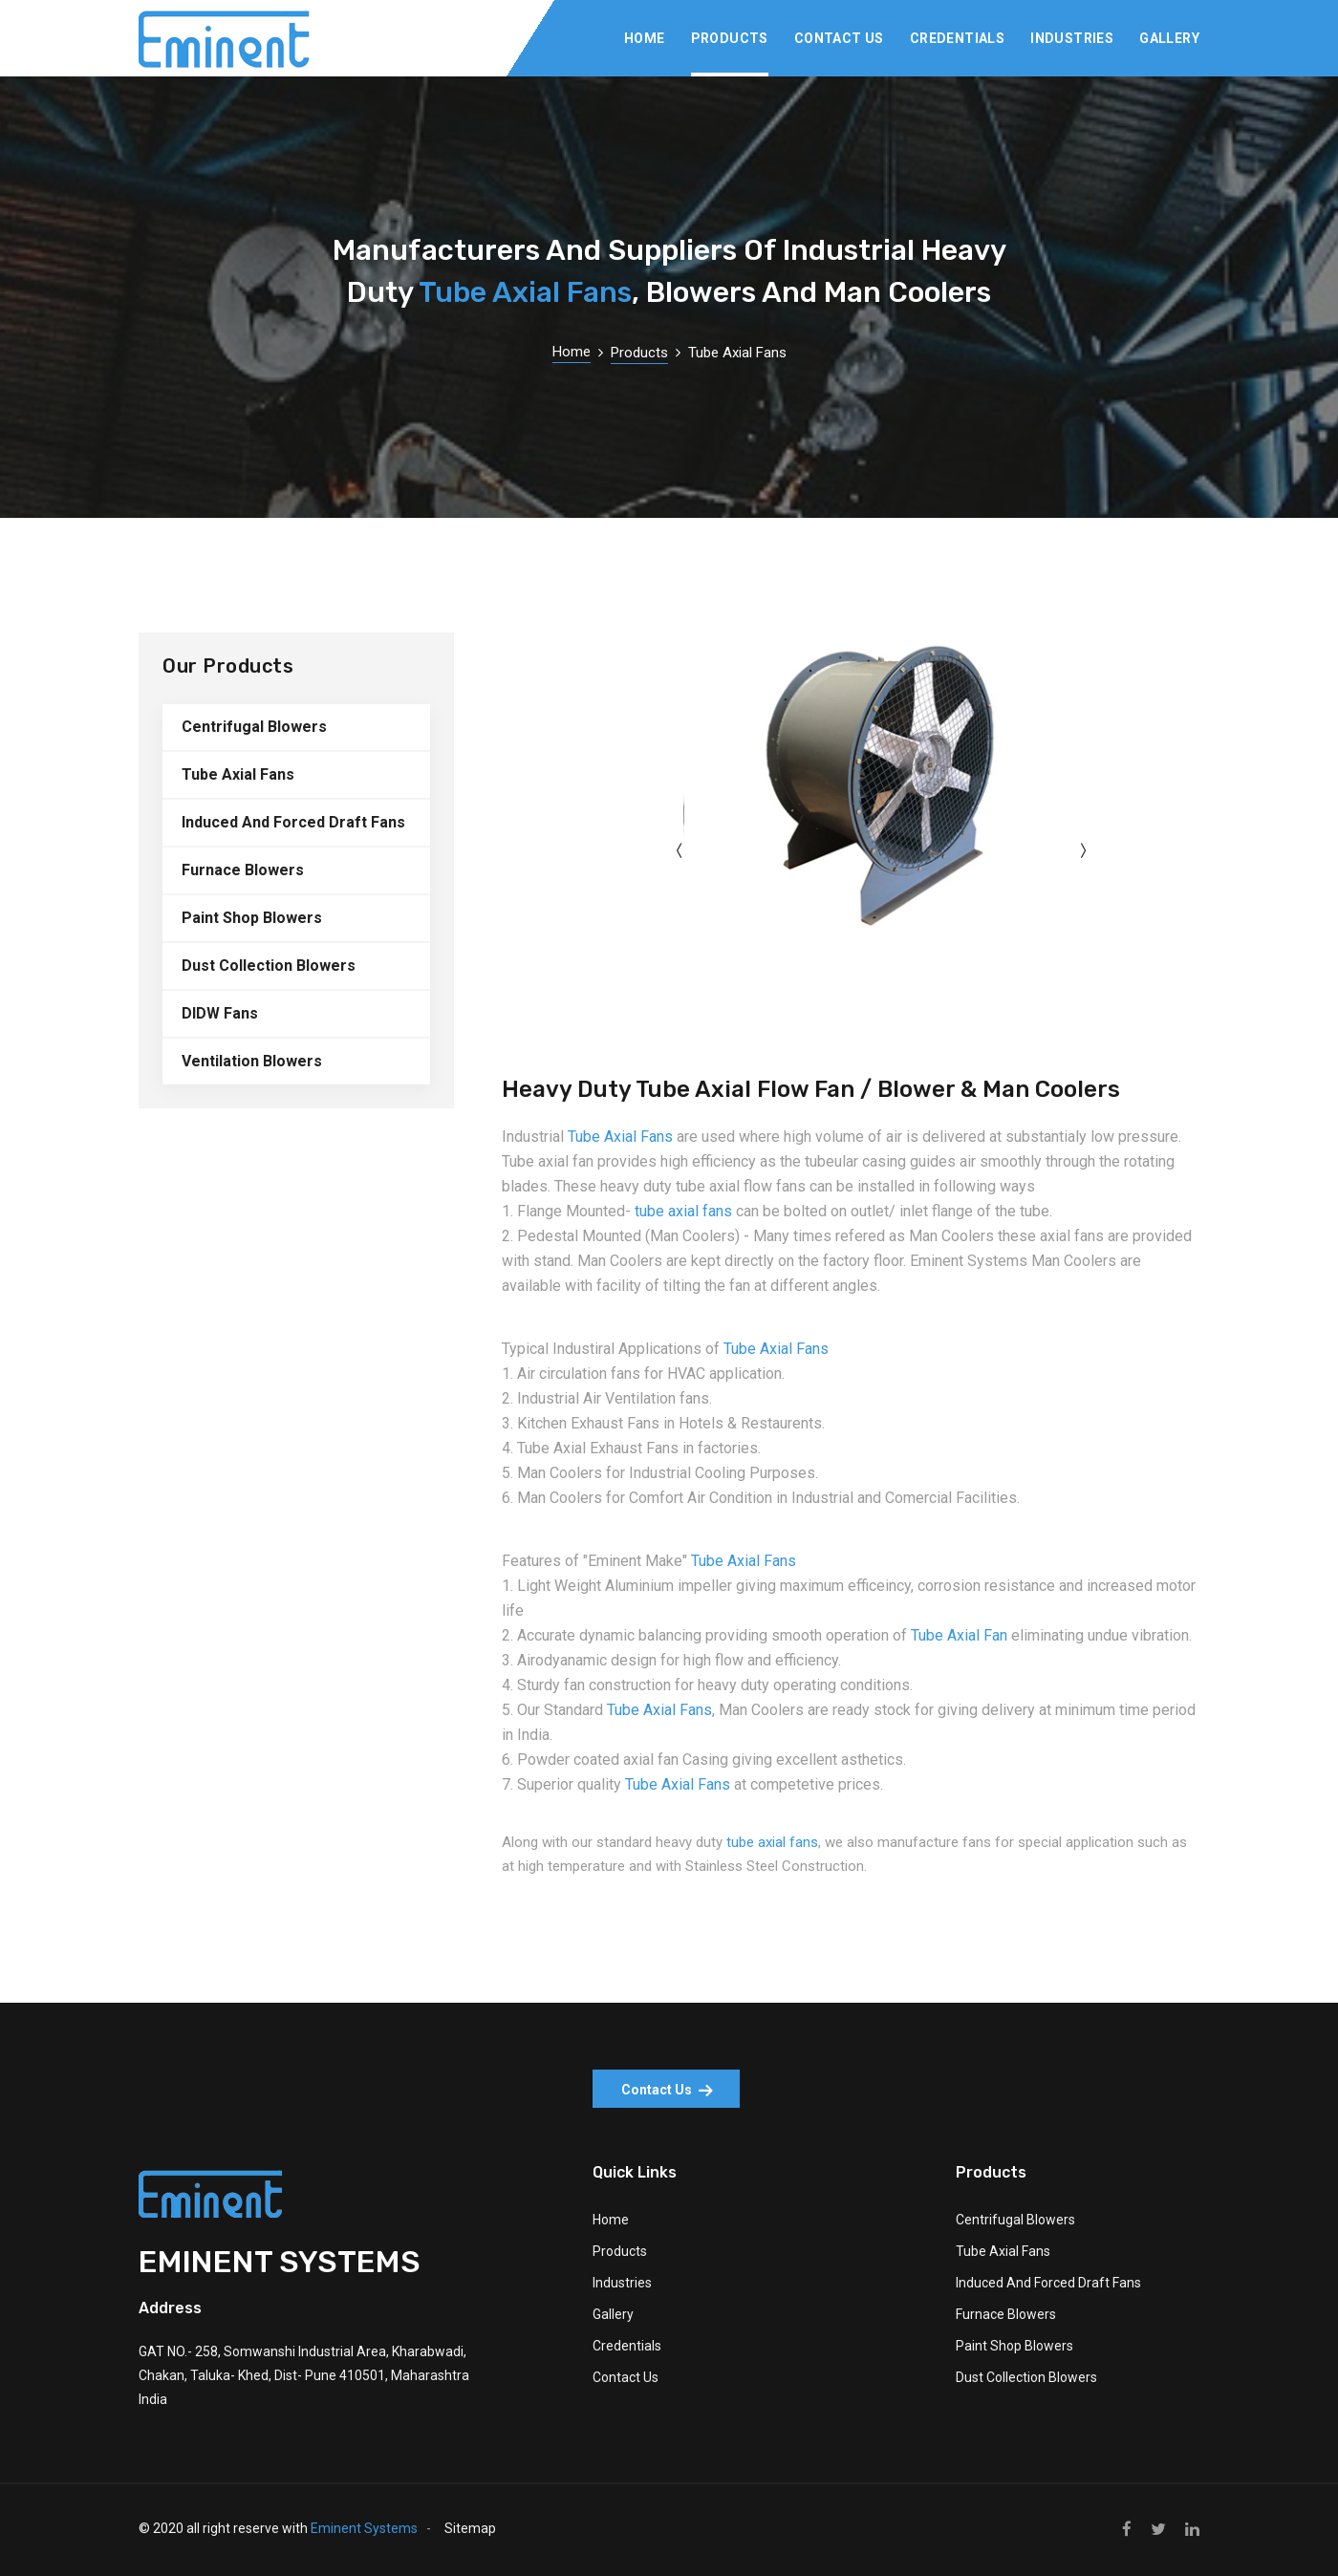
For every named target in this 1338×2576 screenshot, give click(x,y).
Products (729, 38)
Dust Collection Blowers (269, 965)
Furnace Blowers (243, 870)
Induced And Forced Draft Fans (293, 822)
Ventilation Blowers (252, 1061)
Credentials (957, 38)
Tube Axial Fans (525, 292)
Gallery (1169, 38)
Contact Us (839, 38)
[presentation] (678, 851)
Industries (1071, 38)
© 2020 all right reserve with (278, 2528)
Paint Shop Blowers (252, 918)
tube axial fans (683, 1211)
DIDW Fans (220, 1013)
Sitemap (470, 2528)
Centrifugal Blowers (254, 727)
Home (644, 38)
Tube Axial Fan (959, 1635)
